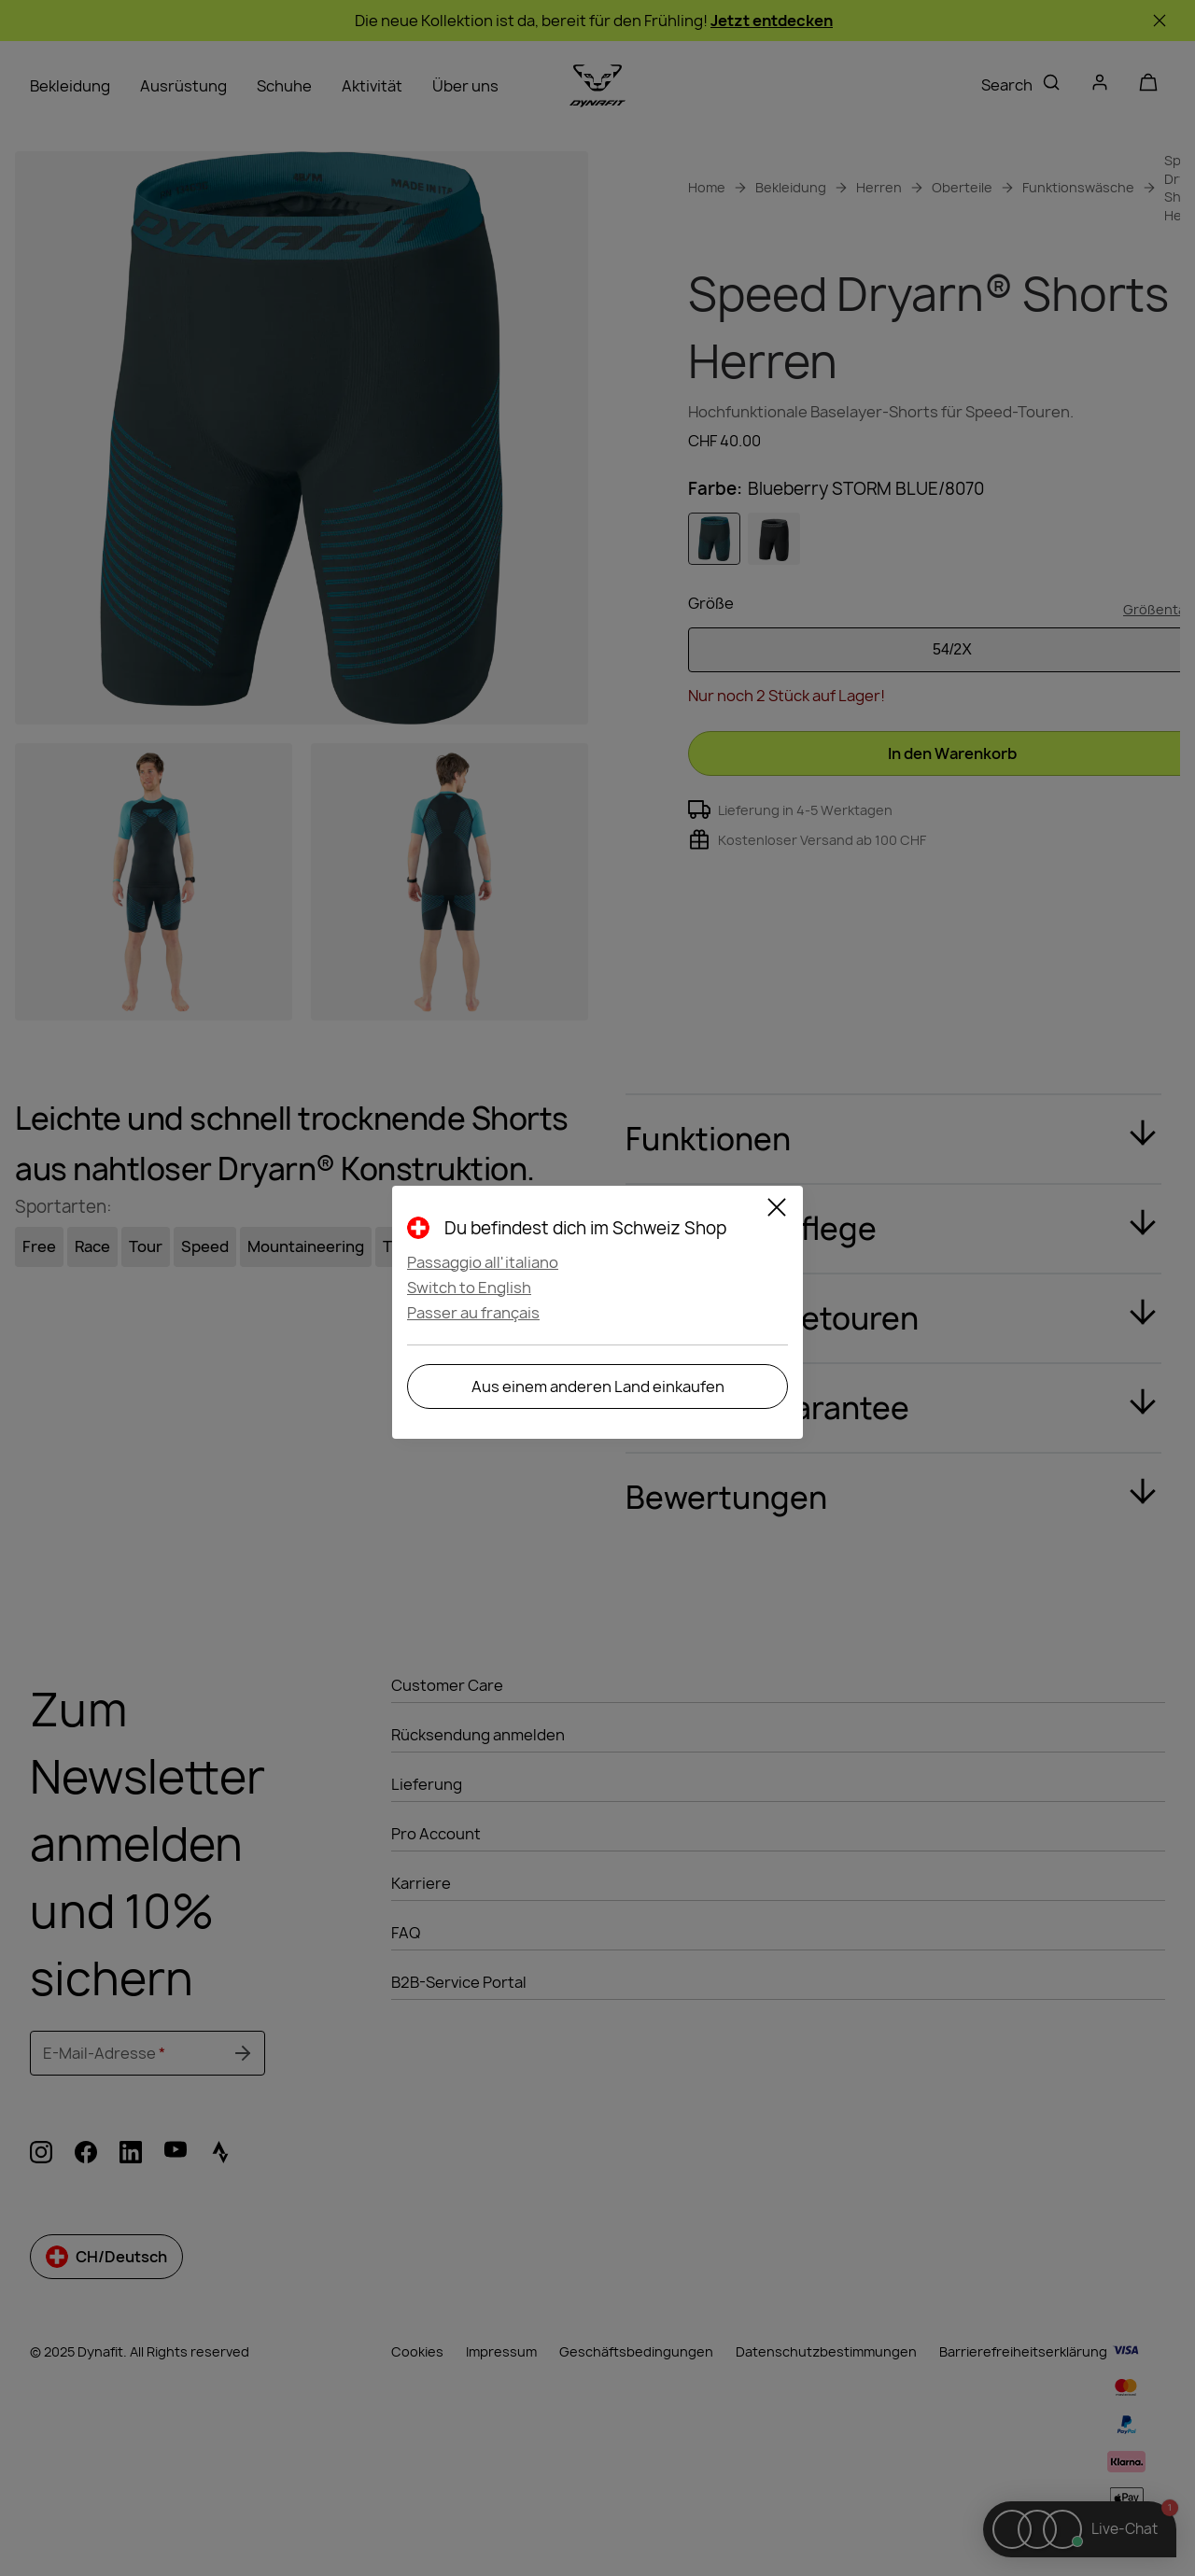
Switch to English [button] (469, 1287)
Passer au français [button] (473, 1312)
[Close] (777, 1210)
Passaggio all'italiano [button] (482, 1262)
